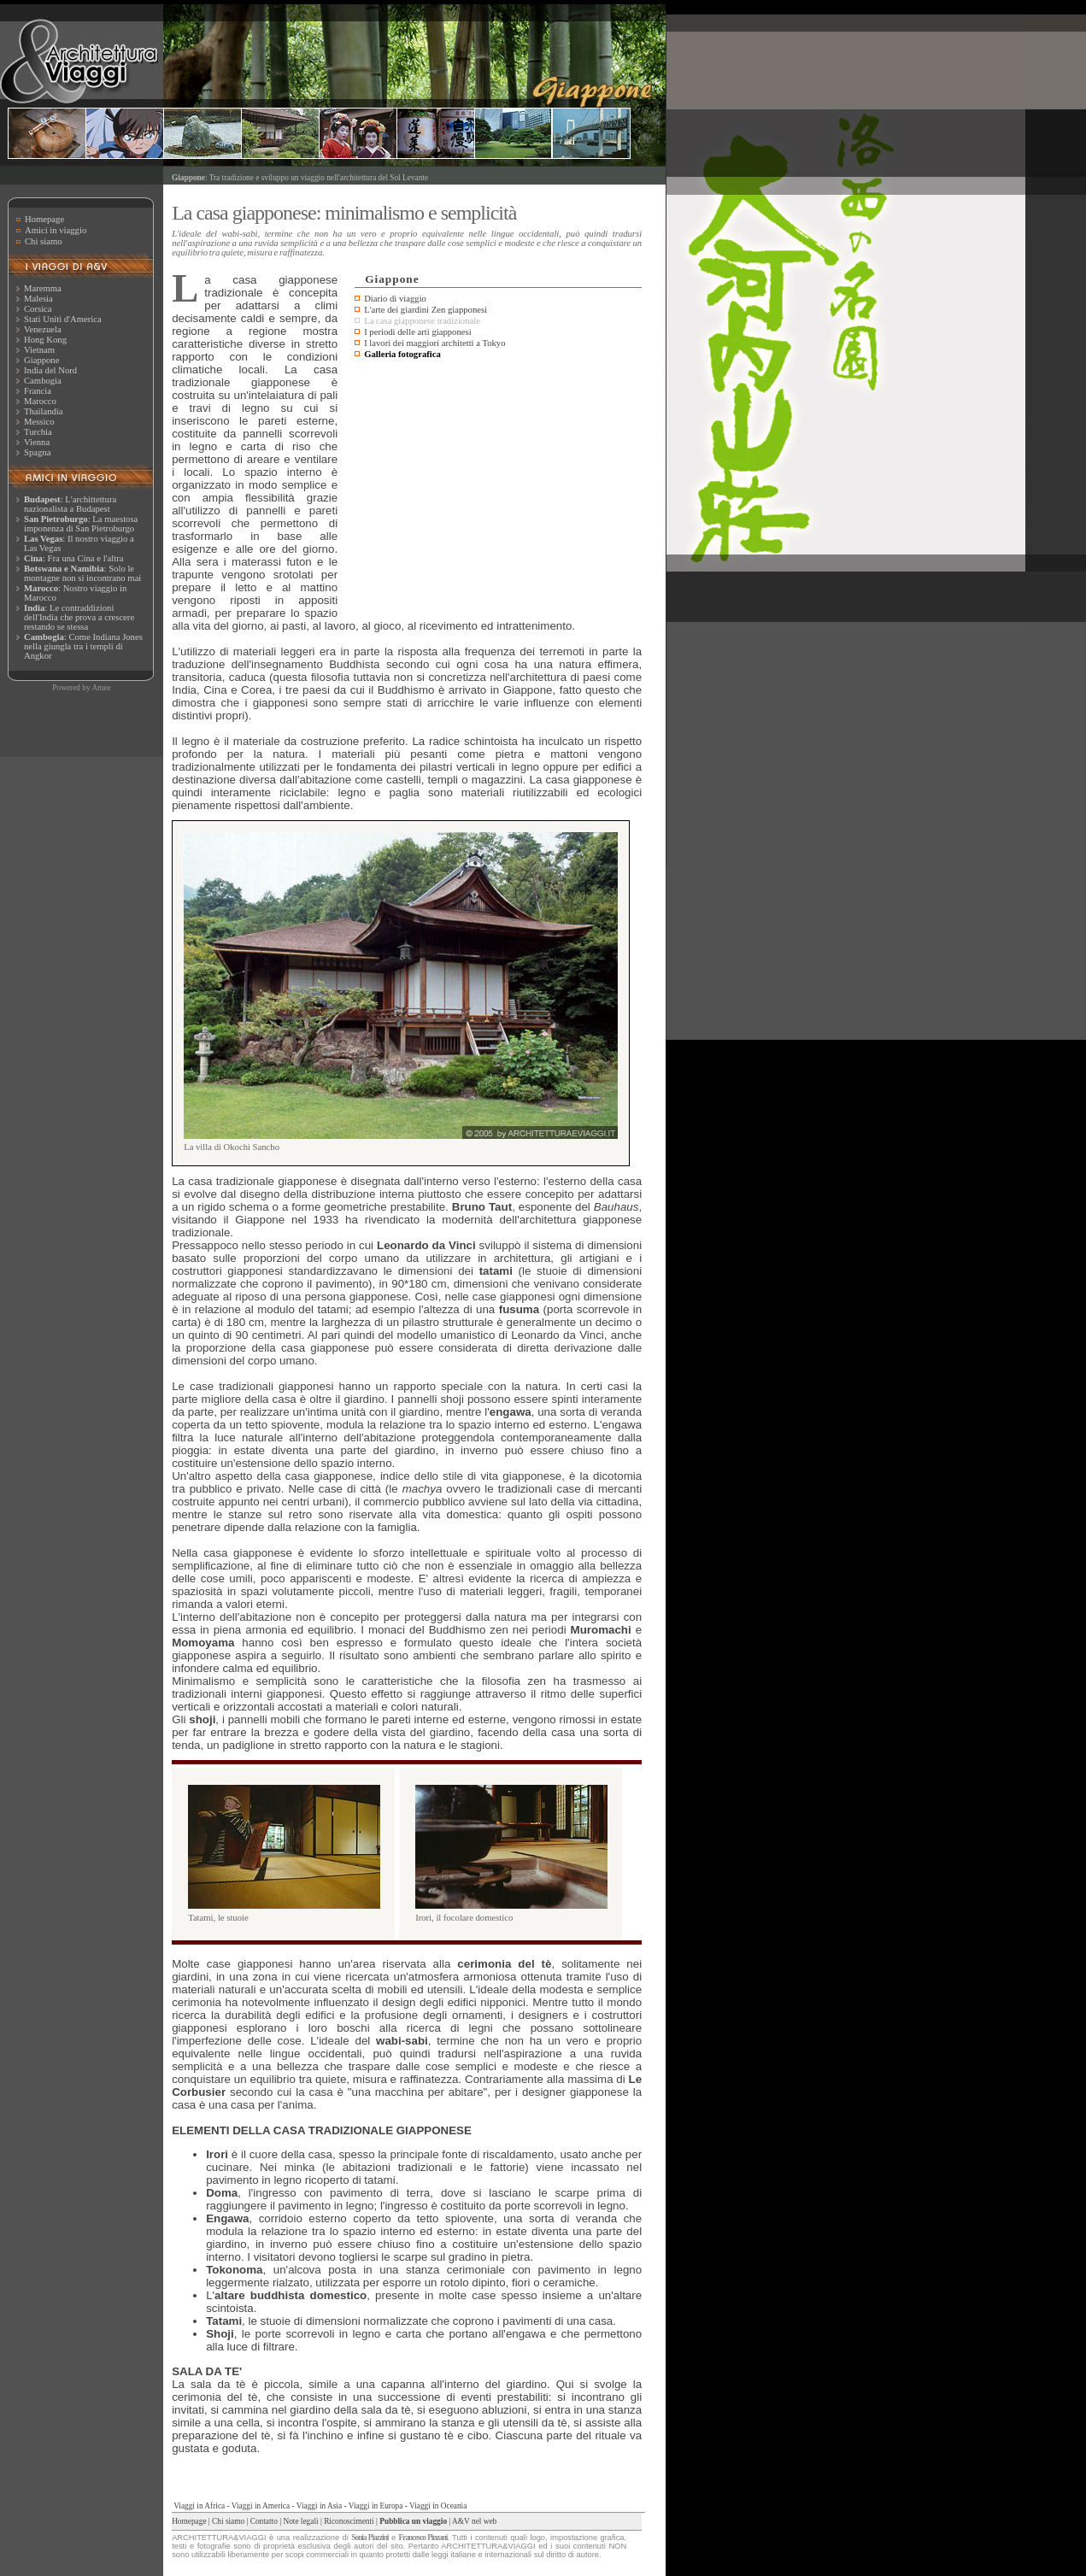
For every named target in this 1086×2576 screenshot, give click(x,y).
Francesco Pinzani (423, 2537)
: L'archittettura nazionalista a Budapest (70, 504)
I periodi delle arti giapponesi (417, 332)
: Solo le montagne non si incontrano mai (82, 573)
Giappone (41, 360)
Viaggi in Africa (199, 2506)
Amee (100, 688)
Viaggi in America (261, 2506)
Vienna (37, 442)
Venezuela (43, 329)
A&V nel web (474, 2521)
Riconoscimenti (349, 2521)
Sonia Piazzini (369, 2537)
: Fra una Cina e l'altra (73, 558)
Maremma (43, 288)
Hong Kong (45, 339)
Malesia (38, 298)
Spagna (37, 452)
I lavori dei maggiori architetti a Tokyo (434, 343)
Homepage (44, 219)
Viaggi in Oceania (438, 2506)
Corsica (38, 309)
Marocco (40, 401)
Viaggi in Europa (376, 2506)
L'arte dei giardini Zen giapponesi (425, 309)
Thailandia (43, 411)
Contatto (264, 2521)
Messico (39, 421)
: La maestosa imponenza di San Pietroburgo (81, 523)
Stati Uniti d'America (63, 319)
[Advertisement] (498, 491)
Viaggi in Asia (319, 2506)
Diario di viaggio (395, 298)
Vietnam (39, 350)
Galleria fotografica (402, 354)
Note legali (300, 2521)
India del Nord (50, 370)
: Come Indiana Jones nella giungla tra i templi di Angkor (83, 646)
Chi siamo (43, 241)
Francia (37, 391)
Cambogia (43, 380)
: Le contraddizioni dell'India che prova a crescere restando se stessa (79, 617)
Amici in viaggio (55, 230)
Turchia (38, 432)
